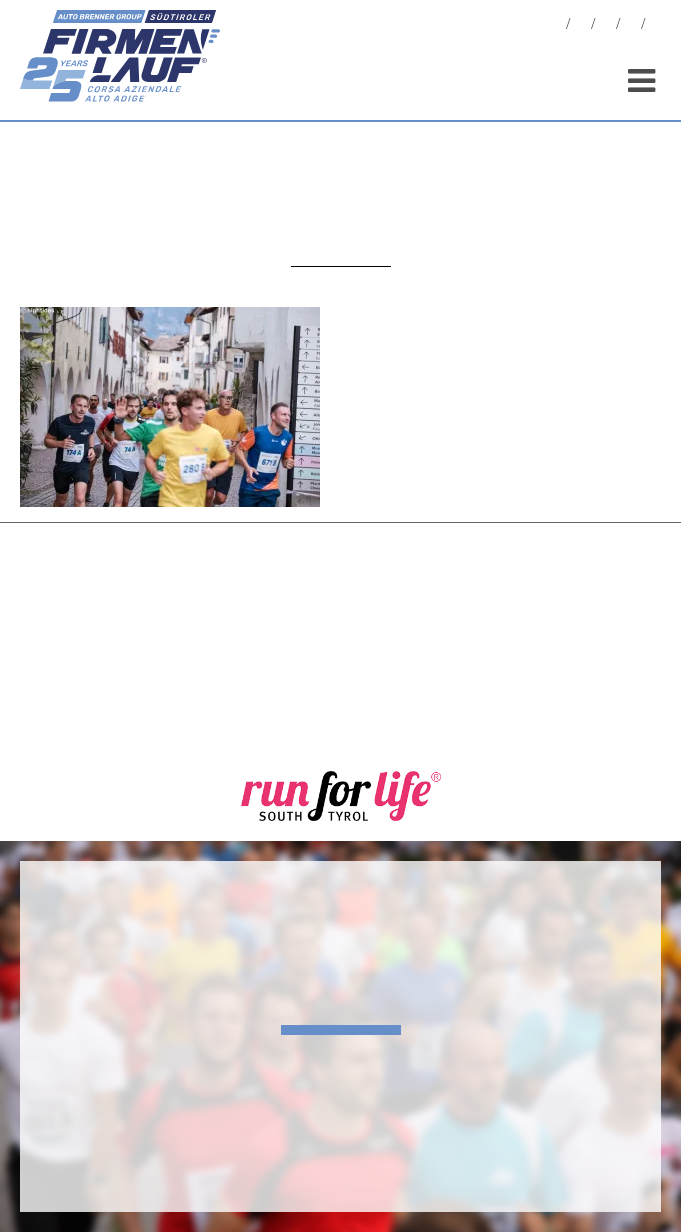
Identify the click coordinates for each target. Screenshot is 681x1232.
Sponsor (631, 26)
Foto (581, 26)
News (556, 26)
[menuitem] (656, 26)
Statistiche (606, 26)
